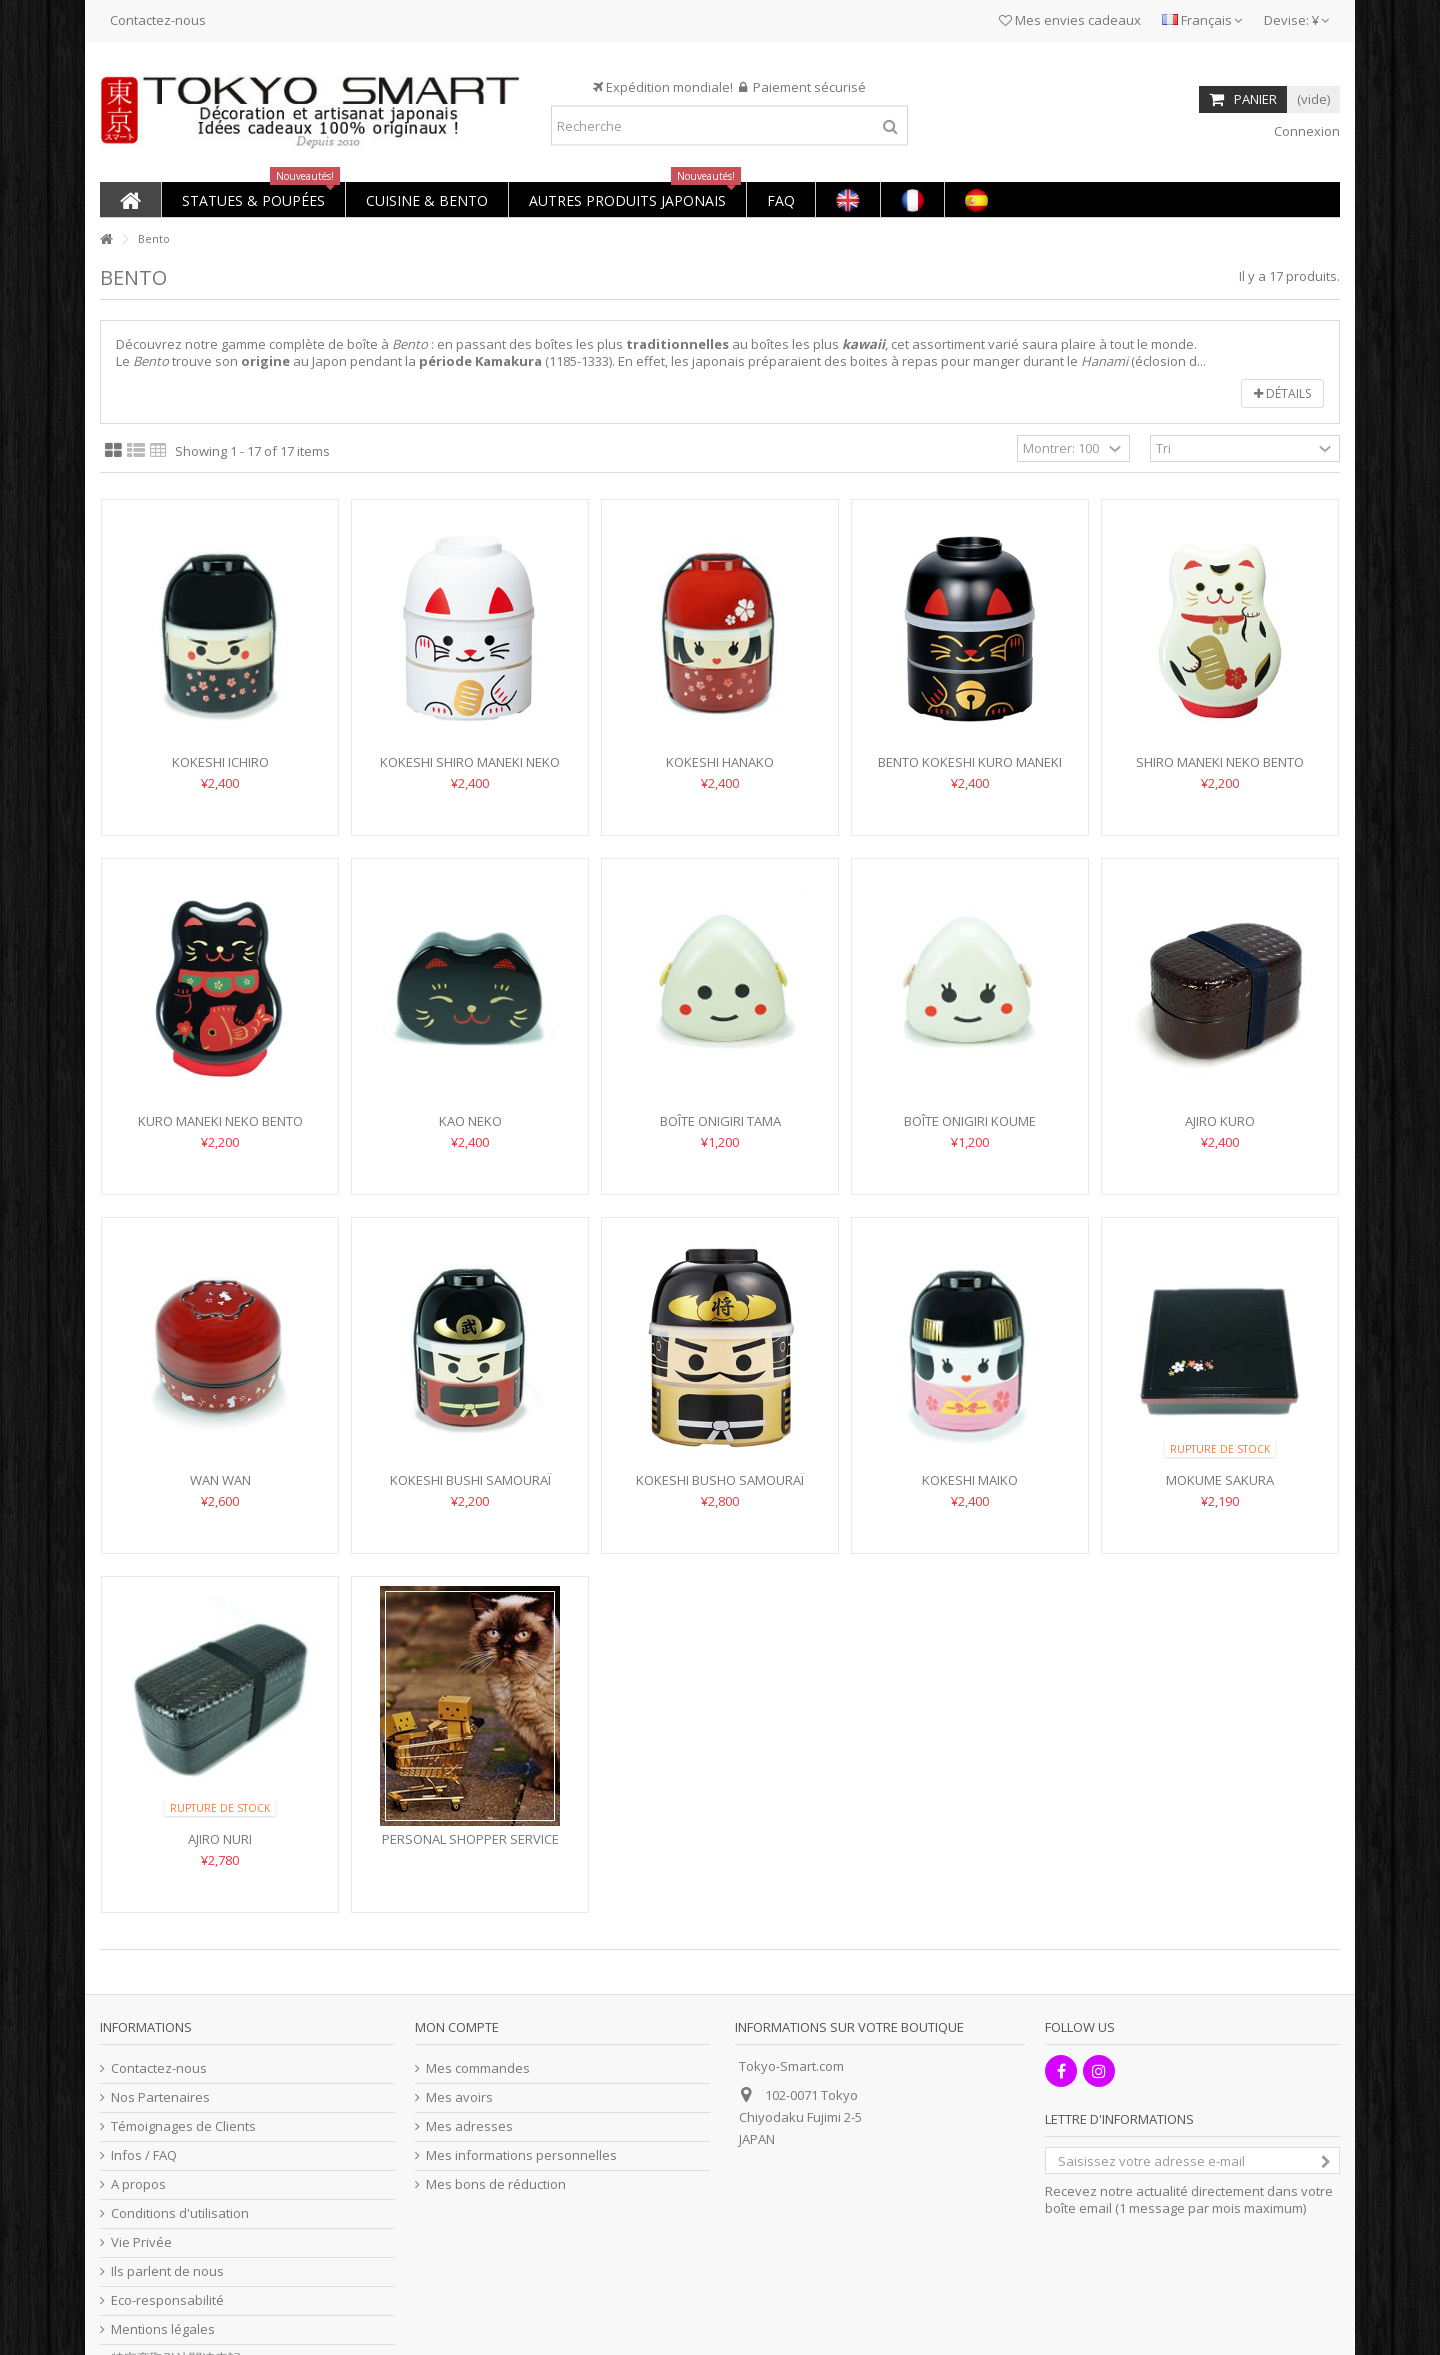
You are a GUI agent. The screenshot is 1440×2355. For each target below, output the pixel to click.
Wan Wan (220, 1480)
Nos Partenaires (160, 2097)
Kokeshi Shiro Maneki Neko (470, 762)
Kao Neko (470, 1121)
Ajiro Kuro (1220, 1121)
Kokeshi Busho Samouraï (720, 1480)
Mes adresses (469, 2126)
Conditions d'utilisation (180, 2213)
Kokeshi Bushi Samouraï (470, 1480)
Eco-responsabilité (167, 2300)
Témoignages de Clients (183, 2126)
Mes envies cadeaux (1070, 20)
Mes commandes (478, 2068)
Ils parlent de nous (167, 2271)
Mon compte (457, 2027)
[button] (253, 199)
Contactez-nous (158, 20)
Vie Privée (141, 2242)
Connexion (1305, 131)
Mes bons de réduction (496, 2184)
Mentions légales (163, 2329)
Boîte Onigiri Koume (970, 1121)
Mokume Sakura (1220, 1480)
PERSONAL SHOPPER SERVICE (470, 1839)
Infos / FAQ (144, 2155)
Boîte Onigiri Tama (720, 1121)
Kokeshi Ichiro (220, 762)
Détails (1282, 393)
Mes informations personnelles (521, 2155)
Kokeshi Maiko (970, 1480)
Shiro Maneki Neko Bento (1220, 762)
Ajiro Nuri (220, 1839)
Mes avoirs (459, 2097)
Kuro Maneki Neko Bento (220, 1121)
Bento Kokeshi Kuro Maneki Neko (970, 770)
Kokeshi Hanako (720, 762)
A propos (138, 2184)
